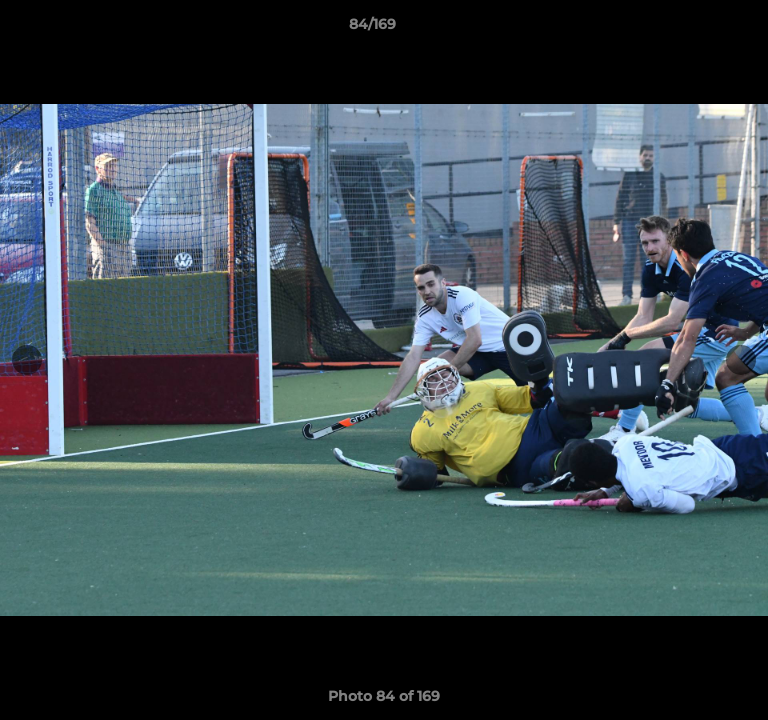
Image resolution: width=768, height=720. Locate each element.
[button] (696, 29)
